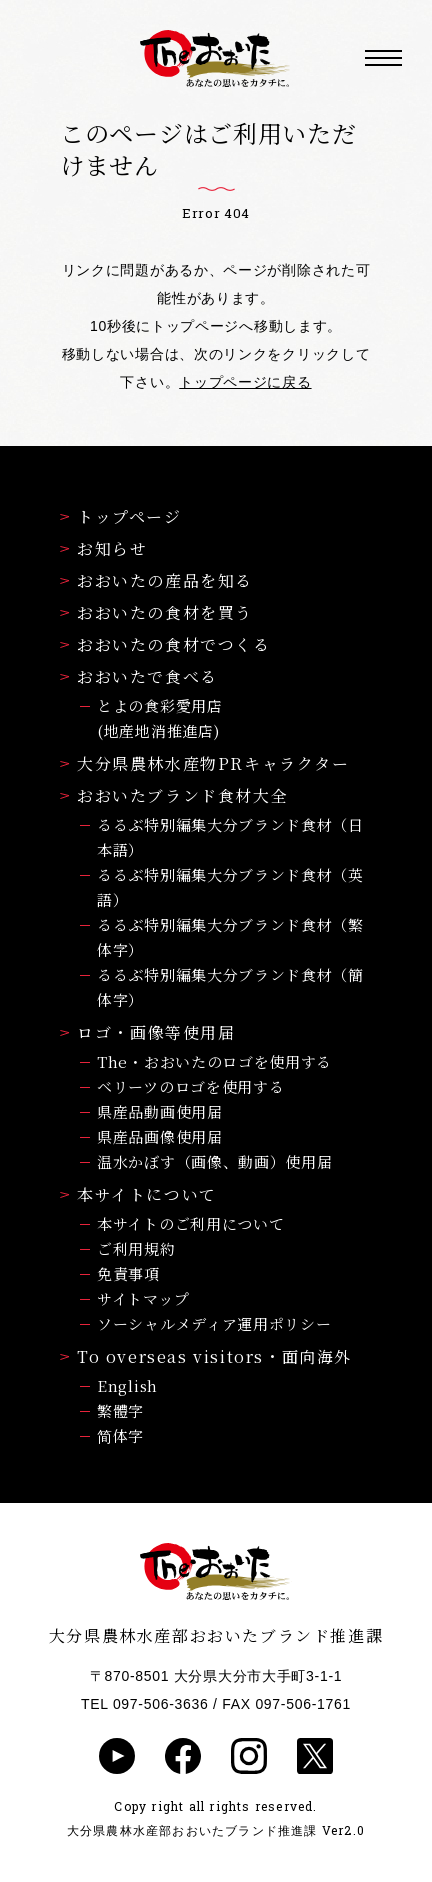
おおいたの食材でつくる (165, 644)
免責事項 (128, 1273)
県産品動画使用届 (160, 1111)
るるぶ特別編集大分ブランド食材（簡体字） (230, 987)
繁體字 (120, 1410)
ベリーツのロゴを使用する (190, 1086)
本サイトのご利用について (190, 1223)
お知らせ (103, 548)
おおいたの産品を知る (156, 580)
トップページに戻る (245, 382)
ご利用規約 (136, 1248)
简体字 (120, 1435)
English (127, 1385)
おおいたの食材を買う (156, 612)
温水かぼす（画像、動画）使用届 (215, 1161)
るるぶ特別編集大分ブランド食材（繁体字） (230, 937)
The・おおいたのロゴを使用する (214, 1061)
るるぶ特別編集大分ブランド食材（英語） (230, 887)
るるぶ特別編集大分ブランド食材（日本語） (230, 837)
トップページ (121, 516)
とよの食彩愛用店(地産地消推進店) (160, 718)
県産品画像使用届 (160, 1136)
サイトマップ (143, 1298)
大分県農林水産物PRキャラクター (205, 763)
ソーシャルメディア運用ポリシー (214, 1323)
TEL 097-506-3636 (144, 1704)
